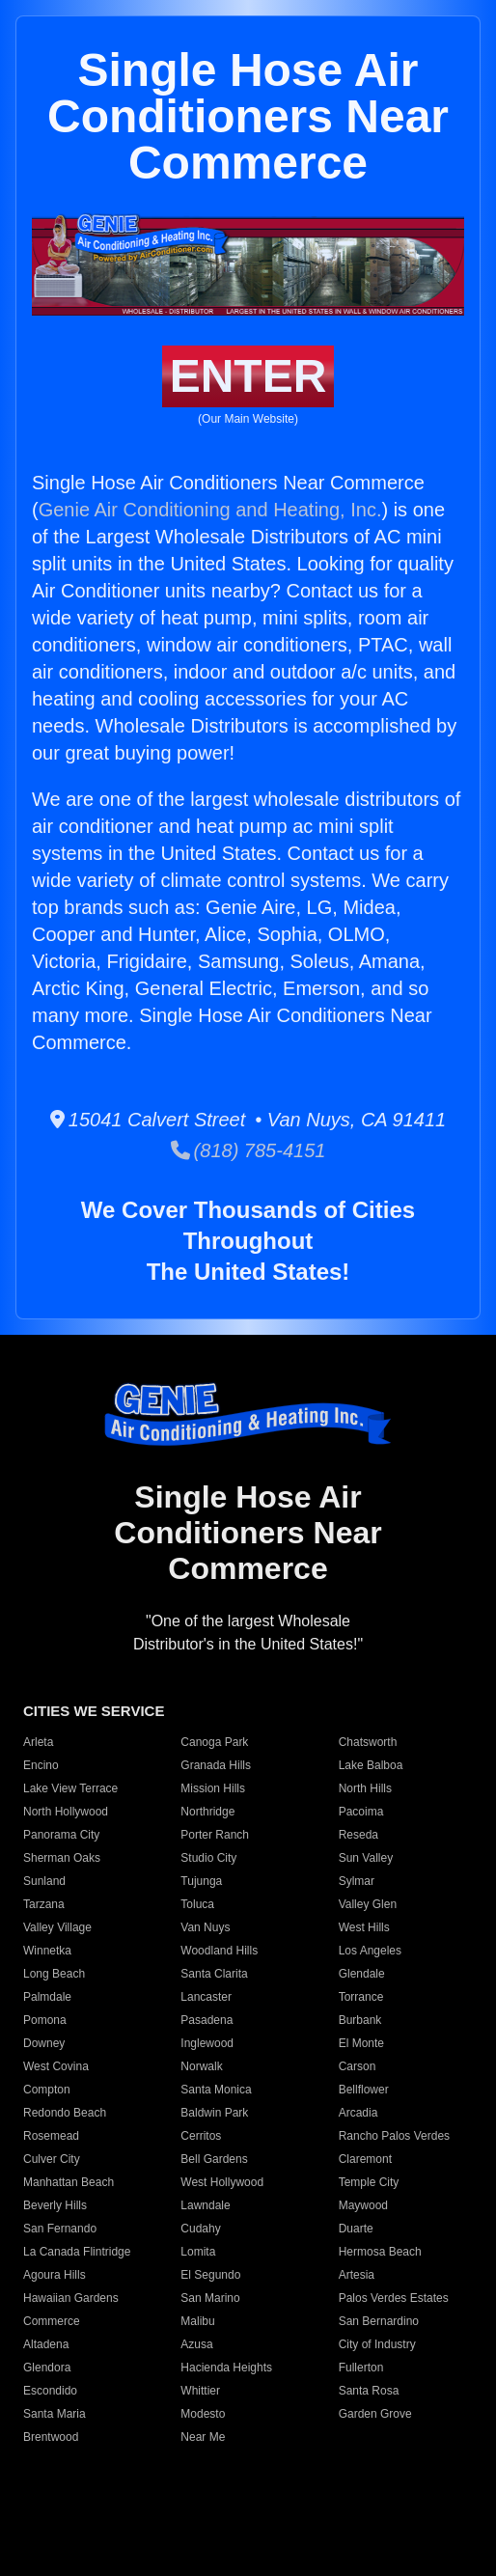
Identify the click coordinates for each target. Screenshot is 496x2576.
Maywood (363, 2205)
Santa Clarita (213, 1973)
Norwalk (201, 2066)
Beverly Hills (55, 2205)
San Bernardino (379, 2321)
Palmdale (47, 1997)
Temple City (369, 2182)
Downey (44, 2043)
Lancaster (206, 1997)
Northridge (207, 1811)
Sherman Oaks (61, 1858)
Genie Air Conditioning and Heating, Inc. (210, 509)
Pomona (45, 2020)
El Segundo (210, 2275)
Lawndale (205, 2205)
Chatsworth (368, 1742)
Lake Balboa (371, 1765)
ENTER (248, 376)
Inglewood (207, 2043)
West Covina (56, 2066)
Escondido (50, 2390)
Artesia (356, 2275)
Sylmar (356, 1881)
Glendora (46, 2367)
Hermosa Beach (380, 2251)
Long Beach (54, 1973)
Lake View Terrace (70, 1788)
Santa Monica (215, 2089)
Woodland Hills (219, 1950)
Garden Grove (375, 2414)
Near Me (202, 2437)
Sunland (44, 1881)
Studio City (208, 1858)
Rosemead (51, 2136)
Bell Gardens (213, 2159)
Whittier (200, 2390)
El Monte (361, 2043)
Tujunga (201, 1881)
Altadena (46, 2344)
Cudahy (200, 2228)
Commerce (51, 2321)
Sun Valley (366, 1858)
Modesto (202, 2414)
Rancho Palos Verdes (394, 2136)
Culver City (51, 2159)
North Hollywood (65, 1811)
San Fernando (59, 2228)
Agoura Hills (54, 2275)
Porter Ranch (214, 1835)
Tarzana (44, 1904)
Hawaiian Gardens (71, 2298)
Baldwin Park (214, 2112)
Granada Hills (215, 1765)
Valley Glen (368, 1904)
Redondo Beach (64, 2112)
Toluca (197, 1904)
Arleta (38, 1742)
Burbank (360, 2020)
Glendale (362, 1973)
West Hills (364, 1927)
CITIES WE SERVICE (93, 1711)
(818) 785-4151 (248, 1150)
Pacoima (361, 1811)
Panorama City (61, 1835)
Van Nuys (205, 1927)
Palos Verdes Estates (394, 2298)
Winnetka (47, 1950)
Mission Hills (212, 1788)
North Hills (365, 1788)
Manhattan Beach (68, 2182)
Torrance (361, 1997)
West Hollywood (221, 2182)
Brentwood (50, 2437)
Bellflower (364, 2089)
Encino (41, 1765)
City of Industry (377, 2344)
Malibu (197, 2321)
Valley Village (57, 1927)
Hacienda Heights (226, 2367)
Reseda (358, 1835)
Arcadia (358, 2112)
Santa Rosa (369, 2390)
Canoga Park (214, 1742)
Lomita (197, 2251)
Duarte (356, 2228)
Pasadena (206, 2020)
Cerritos (200, 2136)
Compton (46, 2089)
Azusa (196, 2344)
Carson (357, 2066)
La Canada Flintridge (76, 2251)
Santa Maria (54, 2414)
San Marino (209, 2298)
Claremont (365, 2159)
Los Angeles (370, 1950)
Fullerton (361, 2367)
